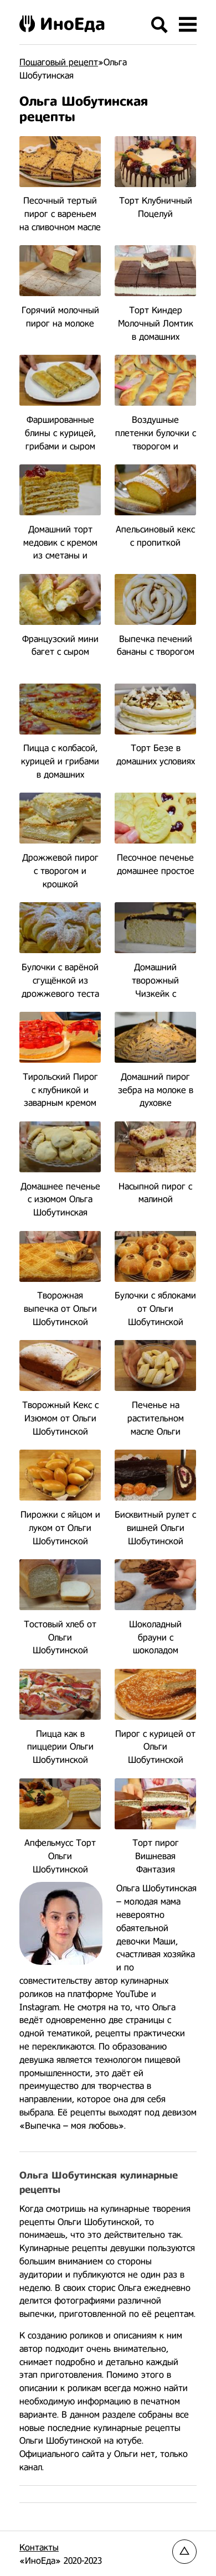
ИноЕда (62, 24)
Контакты (39, 2547)
